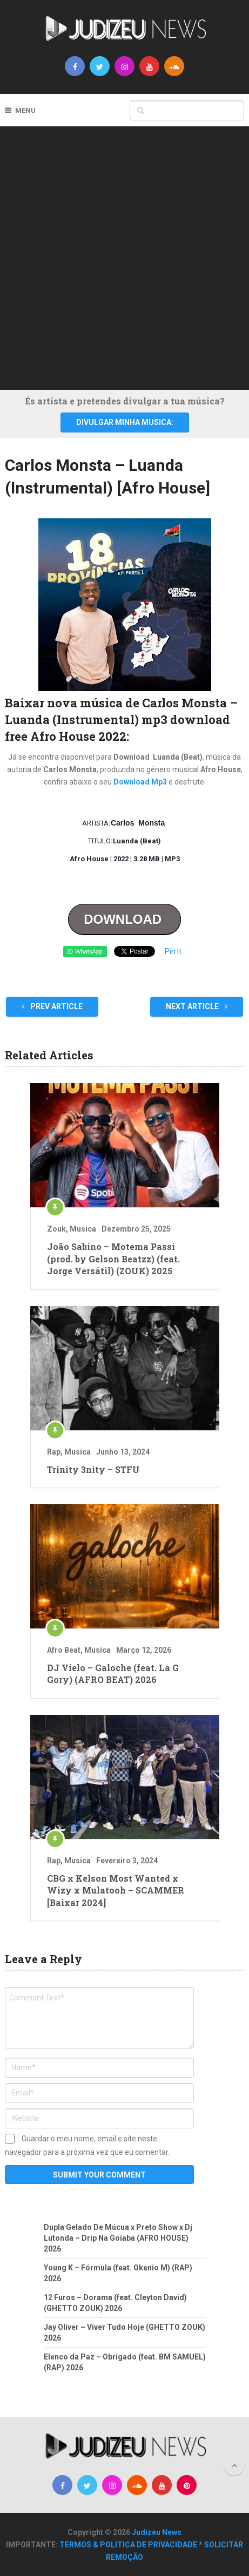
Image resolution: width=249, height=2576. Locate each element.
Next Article (196, 1006)
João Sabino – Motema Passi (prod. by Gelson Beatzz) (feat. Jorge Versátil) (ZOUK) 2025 (113, 1258)
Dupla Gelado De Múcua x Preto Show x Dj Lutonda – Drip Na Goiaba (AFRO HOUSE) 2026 (118, 2238)
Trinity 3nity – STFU (93, 1469)
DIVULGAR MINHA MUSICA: (124, 422)
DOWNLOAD (124, 919)
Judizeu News (156, 2532)
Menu (25, 110)
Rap (53, 1452)
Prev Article (52, 1006)
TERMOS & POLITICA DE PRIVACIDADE (128, 2544)
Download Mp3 (141, 781)
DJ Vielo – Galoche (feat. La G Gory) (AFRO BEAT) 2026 (113, 1673)
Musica (83, 1229)
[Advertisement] (124, 256)
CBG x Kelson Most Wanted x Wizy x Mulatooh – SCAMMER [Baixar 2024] (115, 1890)
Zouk (56, 1229)
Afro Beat (63, 1650)
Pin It (173, 951)
